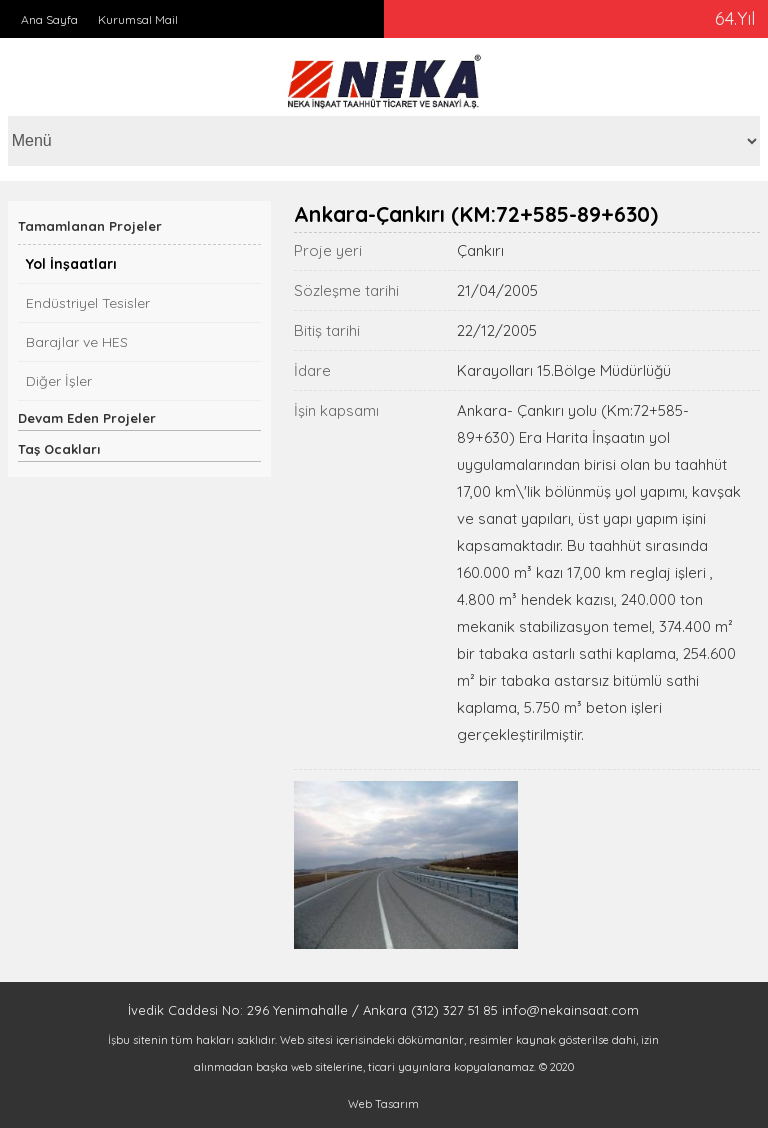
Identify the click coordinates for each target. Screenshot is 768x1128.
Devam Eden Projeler (87, 418)
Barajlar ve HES (77, 342)
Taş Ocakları (59, 449)
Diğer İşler (59, 381)
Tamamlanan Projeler (90, 226)
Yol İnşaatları (71, 264)
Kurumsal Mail (138, 19)
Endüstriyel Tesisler (88, 303)
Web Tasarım (383, 1104)
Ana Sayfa (49, 19)
